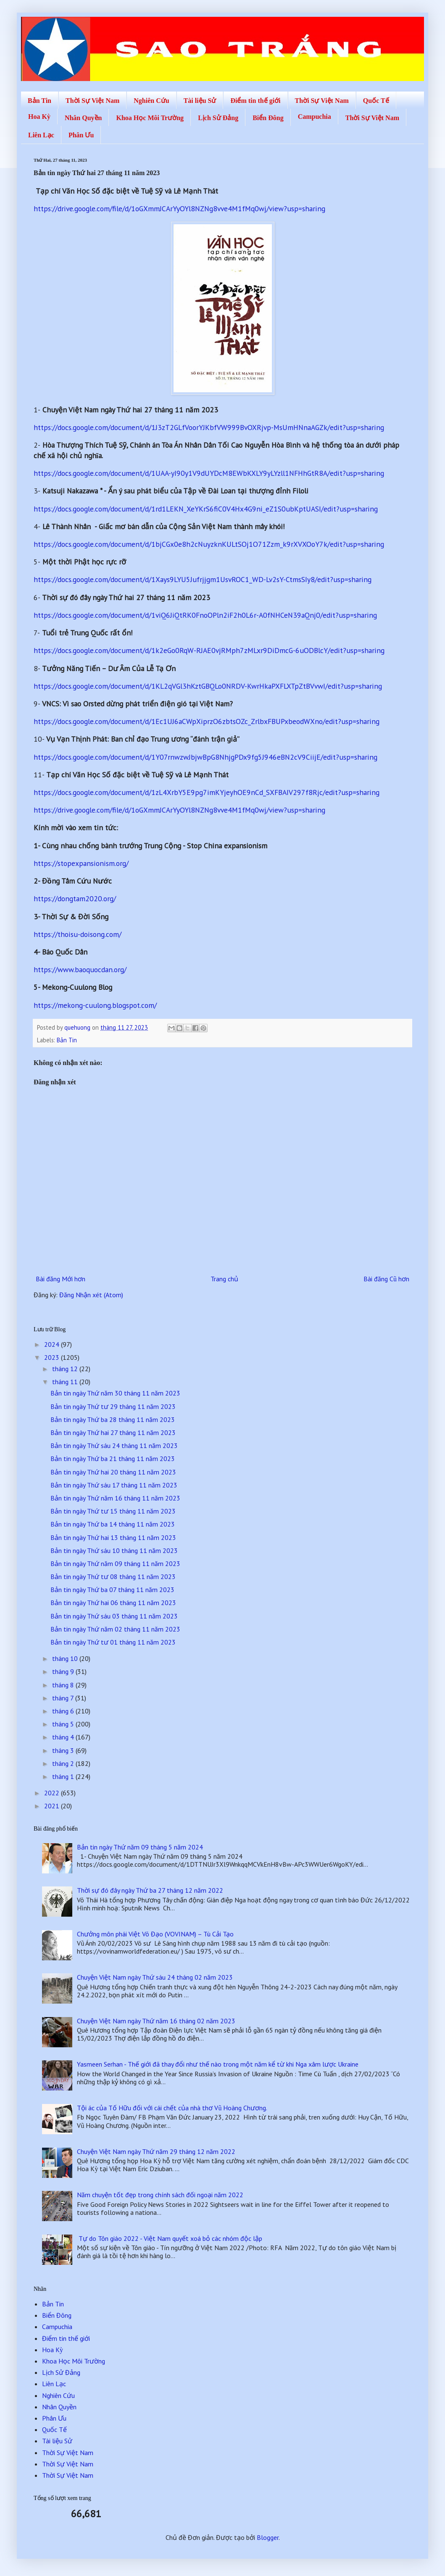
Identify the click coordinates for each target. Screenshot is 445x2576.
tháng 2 (64, 1763)
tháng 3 (64, 1750)
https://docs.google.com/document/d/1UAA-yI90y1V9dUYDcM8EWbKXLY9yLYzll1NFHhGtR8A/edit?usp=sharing (209, 473)
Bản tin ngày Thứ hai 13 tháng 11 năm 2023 (113, 1537)
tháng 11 (65, 1381)
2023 (52, 1357)
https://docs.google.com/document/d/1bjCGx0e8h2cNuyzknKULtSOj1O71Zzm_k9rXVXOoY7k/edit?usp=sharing (209, 544)
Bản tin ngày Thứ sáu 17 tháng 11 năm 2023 (113, 1485)
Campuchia (314, 116)
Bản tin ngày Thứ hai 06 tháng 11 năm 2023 (113, 1602)
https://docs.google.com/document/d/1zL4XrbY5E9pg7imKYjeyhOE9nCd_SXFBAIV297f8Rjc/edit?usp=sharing (206, 792)
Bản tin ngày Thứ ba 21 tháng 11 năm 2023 (112, 1458)
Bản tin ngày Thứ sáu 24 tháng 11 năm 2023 (114, 1445)
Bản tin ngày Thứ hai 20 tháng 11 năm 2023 (113, 1472)
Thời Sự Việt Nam (92, 100)
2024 (52, 1344)
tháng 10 (65, 1658)
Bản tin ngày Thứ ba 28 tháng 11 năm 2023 (112, 1419)
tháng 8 (64, 1685)
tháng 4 (64, 1737)
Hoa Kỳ (39, 116)
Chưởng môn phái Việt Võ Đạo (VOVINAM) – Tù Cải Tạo (155, 1934)
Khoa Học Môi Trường (150, 117)
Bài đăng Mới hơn (60, 1279)
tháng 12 (65, 1368)
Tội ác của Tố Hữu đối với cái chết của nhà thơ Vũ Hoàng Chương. (172, 2108)
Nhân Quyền (83, 117)
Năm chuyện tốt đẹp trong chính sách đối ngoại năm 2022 (160, 2194)
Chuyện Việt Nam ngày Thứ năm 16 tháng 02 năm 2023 (156, 2021)
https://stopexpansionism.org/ (81, 863)
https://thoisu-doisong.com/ (77, 934)
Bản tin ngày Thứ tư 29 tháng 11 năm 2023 (113, 1406)
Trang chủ (224, 1279)
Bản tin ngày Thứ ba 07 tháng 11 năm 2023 (112, 1589)
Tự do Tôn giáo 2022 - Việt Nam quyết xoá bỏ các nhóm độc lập (169, 2238)
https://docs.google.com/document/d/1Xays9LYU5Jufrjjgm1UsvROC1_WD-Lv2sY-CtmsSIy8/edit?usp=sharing (202, 579)
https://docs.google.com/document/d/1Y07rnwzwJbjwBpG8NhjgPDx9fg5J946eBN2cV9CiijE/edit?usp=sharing (205, 757)
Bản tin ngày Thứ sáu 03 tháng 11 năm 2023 (114, 1616)
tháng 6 (64, 1711)
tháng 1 (64, 1776)
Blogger (268, 2537)
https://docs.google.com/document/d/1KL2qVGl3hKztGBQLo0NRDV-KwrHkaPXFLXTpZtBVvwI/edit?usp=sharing (208, 686)
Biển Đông (268, 117)
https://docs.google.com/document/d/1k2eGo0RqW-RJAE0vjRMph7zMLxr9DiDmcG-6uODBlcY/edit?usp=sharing (209, 650)
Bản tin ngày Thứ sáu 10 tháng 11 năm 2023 (114, 1550)
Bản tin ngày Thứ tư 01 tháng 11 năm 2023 (113, 1642)
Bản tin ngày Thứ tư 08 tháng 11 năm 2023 (113, 1576)
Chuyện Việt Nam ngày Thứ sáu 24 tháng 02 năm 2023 (155, 1977)
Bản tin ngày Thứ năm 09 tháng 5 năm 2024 (140, 1847)
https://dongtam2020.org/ (75, 898)
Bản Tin (39, 100)
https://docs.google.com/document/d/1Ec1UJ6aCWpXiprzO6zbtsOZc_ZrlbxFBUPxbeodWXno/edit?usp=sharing (206, 721)
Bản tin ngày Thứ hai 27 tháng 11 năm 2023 (113, 1432)
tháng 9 (64, 1671)
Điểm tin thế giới (255, 100)
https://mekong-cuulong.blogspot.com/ (95, 1005)
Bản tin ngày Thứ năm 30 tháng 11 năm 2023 (115, 1393)
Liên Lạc (41, 135)
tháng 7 (63, 1698)
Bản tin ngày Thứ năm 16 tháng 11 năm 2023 (115, 1498)
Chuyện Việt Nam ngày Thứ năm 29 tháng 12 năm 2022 (156, 2151)
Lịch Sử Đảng (218, 117)
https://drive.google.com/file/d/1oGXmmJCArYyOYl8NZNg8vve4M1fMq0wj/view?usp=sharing (179, 208)
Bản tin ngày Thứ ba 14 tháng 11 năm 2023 (112, 1524)
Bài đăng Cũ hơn (386, 1279)
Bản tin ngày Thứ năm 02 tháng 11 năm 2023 (115, 1629)
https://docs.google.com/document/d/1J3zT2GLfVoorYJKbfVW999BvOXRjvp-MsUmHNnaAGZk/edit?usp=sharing (209, 427)
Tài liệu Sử (200, 100)
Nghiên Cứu (151, 100)
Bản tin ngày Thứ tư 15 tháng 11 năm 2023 (113, 1511)
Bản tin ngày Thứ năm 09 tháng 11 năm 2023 (115, 1563)
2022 (52, 1793)
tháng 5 (64, 1724)
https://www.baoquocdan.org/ (80, 969)
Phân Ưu (81, 135)
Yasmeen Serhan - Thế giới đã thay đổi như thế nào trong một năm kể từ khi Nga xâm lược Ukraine (217, 2064)
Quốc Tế (376, 100)
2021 (52, 1806)
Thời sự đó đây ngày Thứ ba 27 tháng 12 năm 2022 (150, 1890)
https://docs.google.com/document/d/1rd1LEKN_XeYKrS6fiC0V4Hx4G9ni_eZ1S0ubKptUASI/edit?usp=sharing (206, 509)
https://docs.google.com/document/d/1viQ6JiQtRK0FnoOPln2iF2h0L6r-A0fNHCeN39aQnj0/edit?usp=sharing (205, 615)
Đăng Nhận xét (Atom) (91, 1295)
